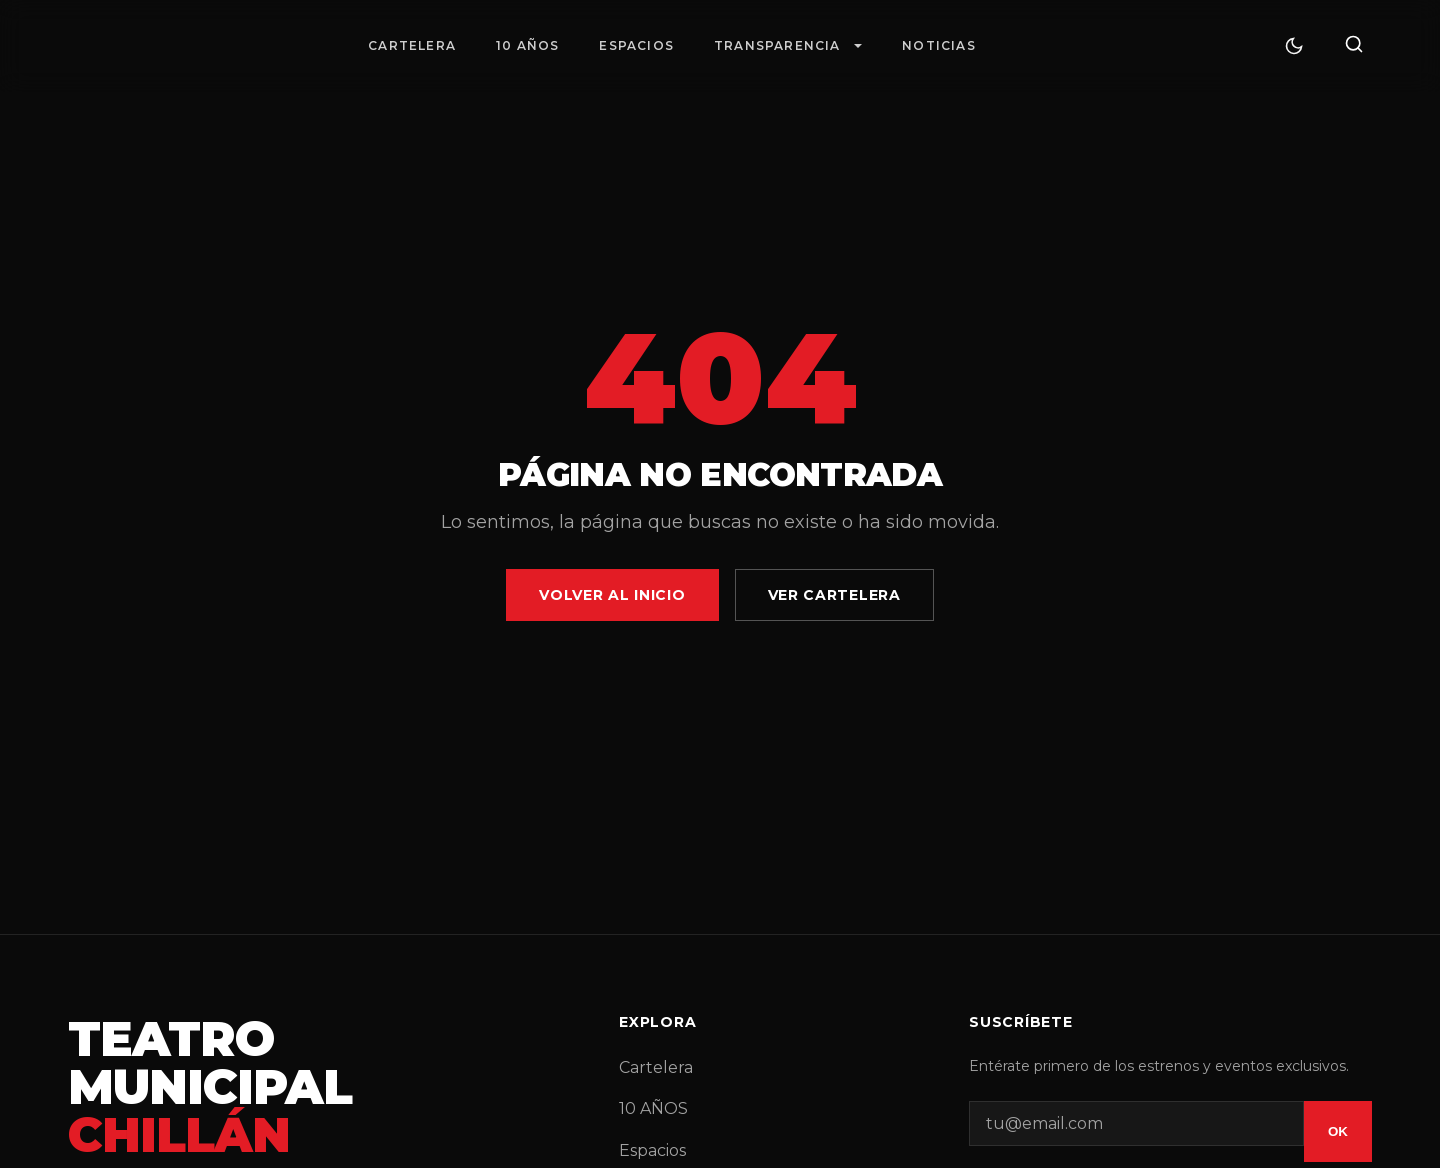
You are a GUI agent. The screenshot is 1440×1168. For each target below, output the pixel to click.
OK (1338, 1131)
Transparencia (777, 45)
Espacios (636, 45)
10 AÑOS (527, 45)
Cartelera (412, 45)
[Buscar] (1354, 45)
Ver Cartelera (834, 595)
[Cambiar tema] (1294, 46)
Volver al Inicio (612, 595)
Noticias (939, 45)
